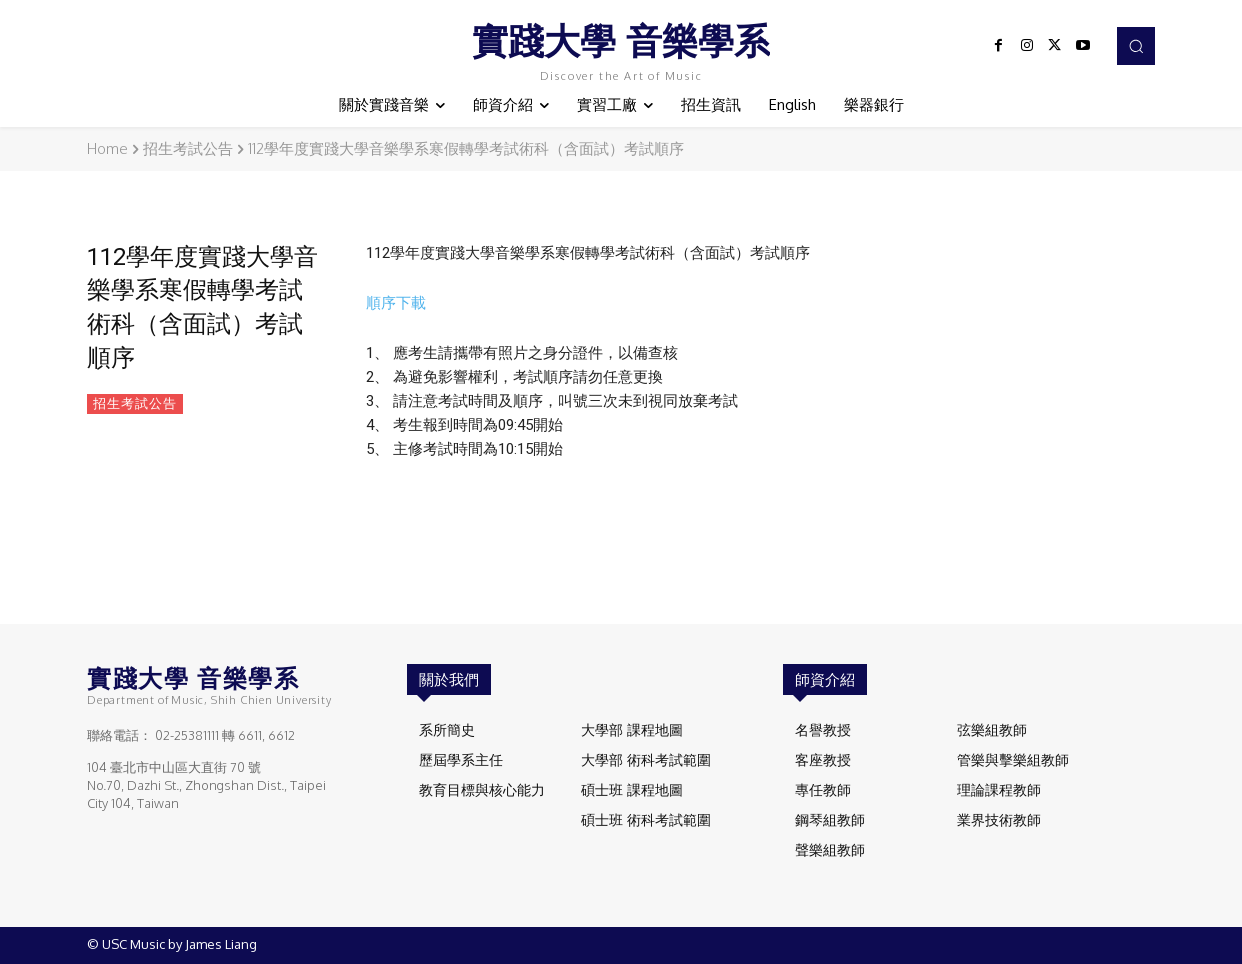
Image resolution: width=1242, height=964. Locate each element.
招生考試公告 (188, 148)
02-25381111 (187, 735)
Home (107, 148)
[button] (1136, 46)
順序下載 (396, 303)
